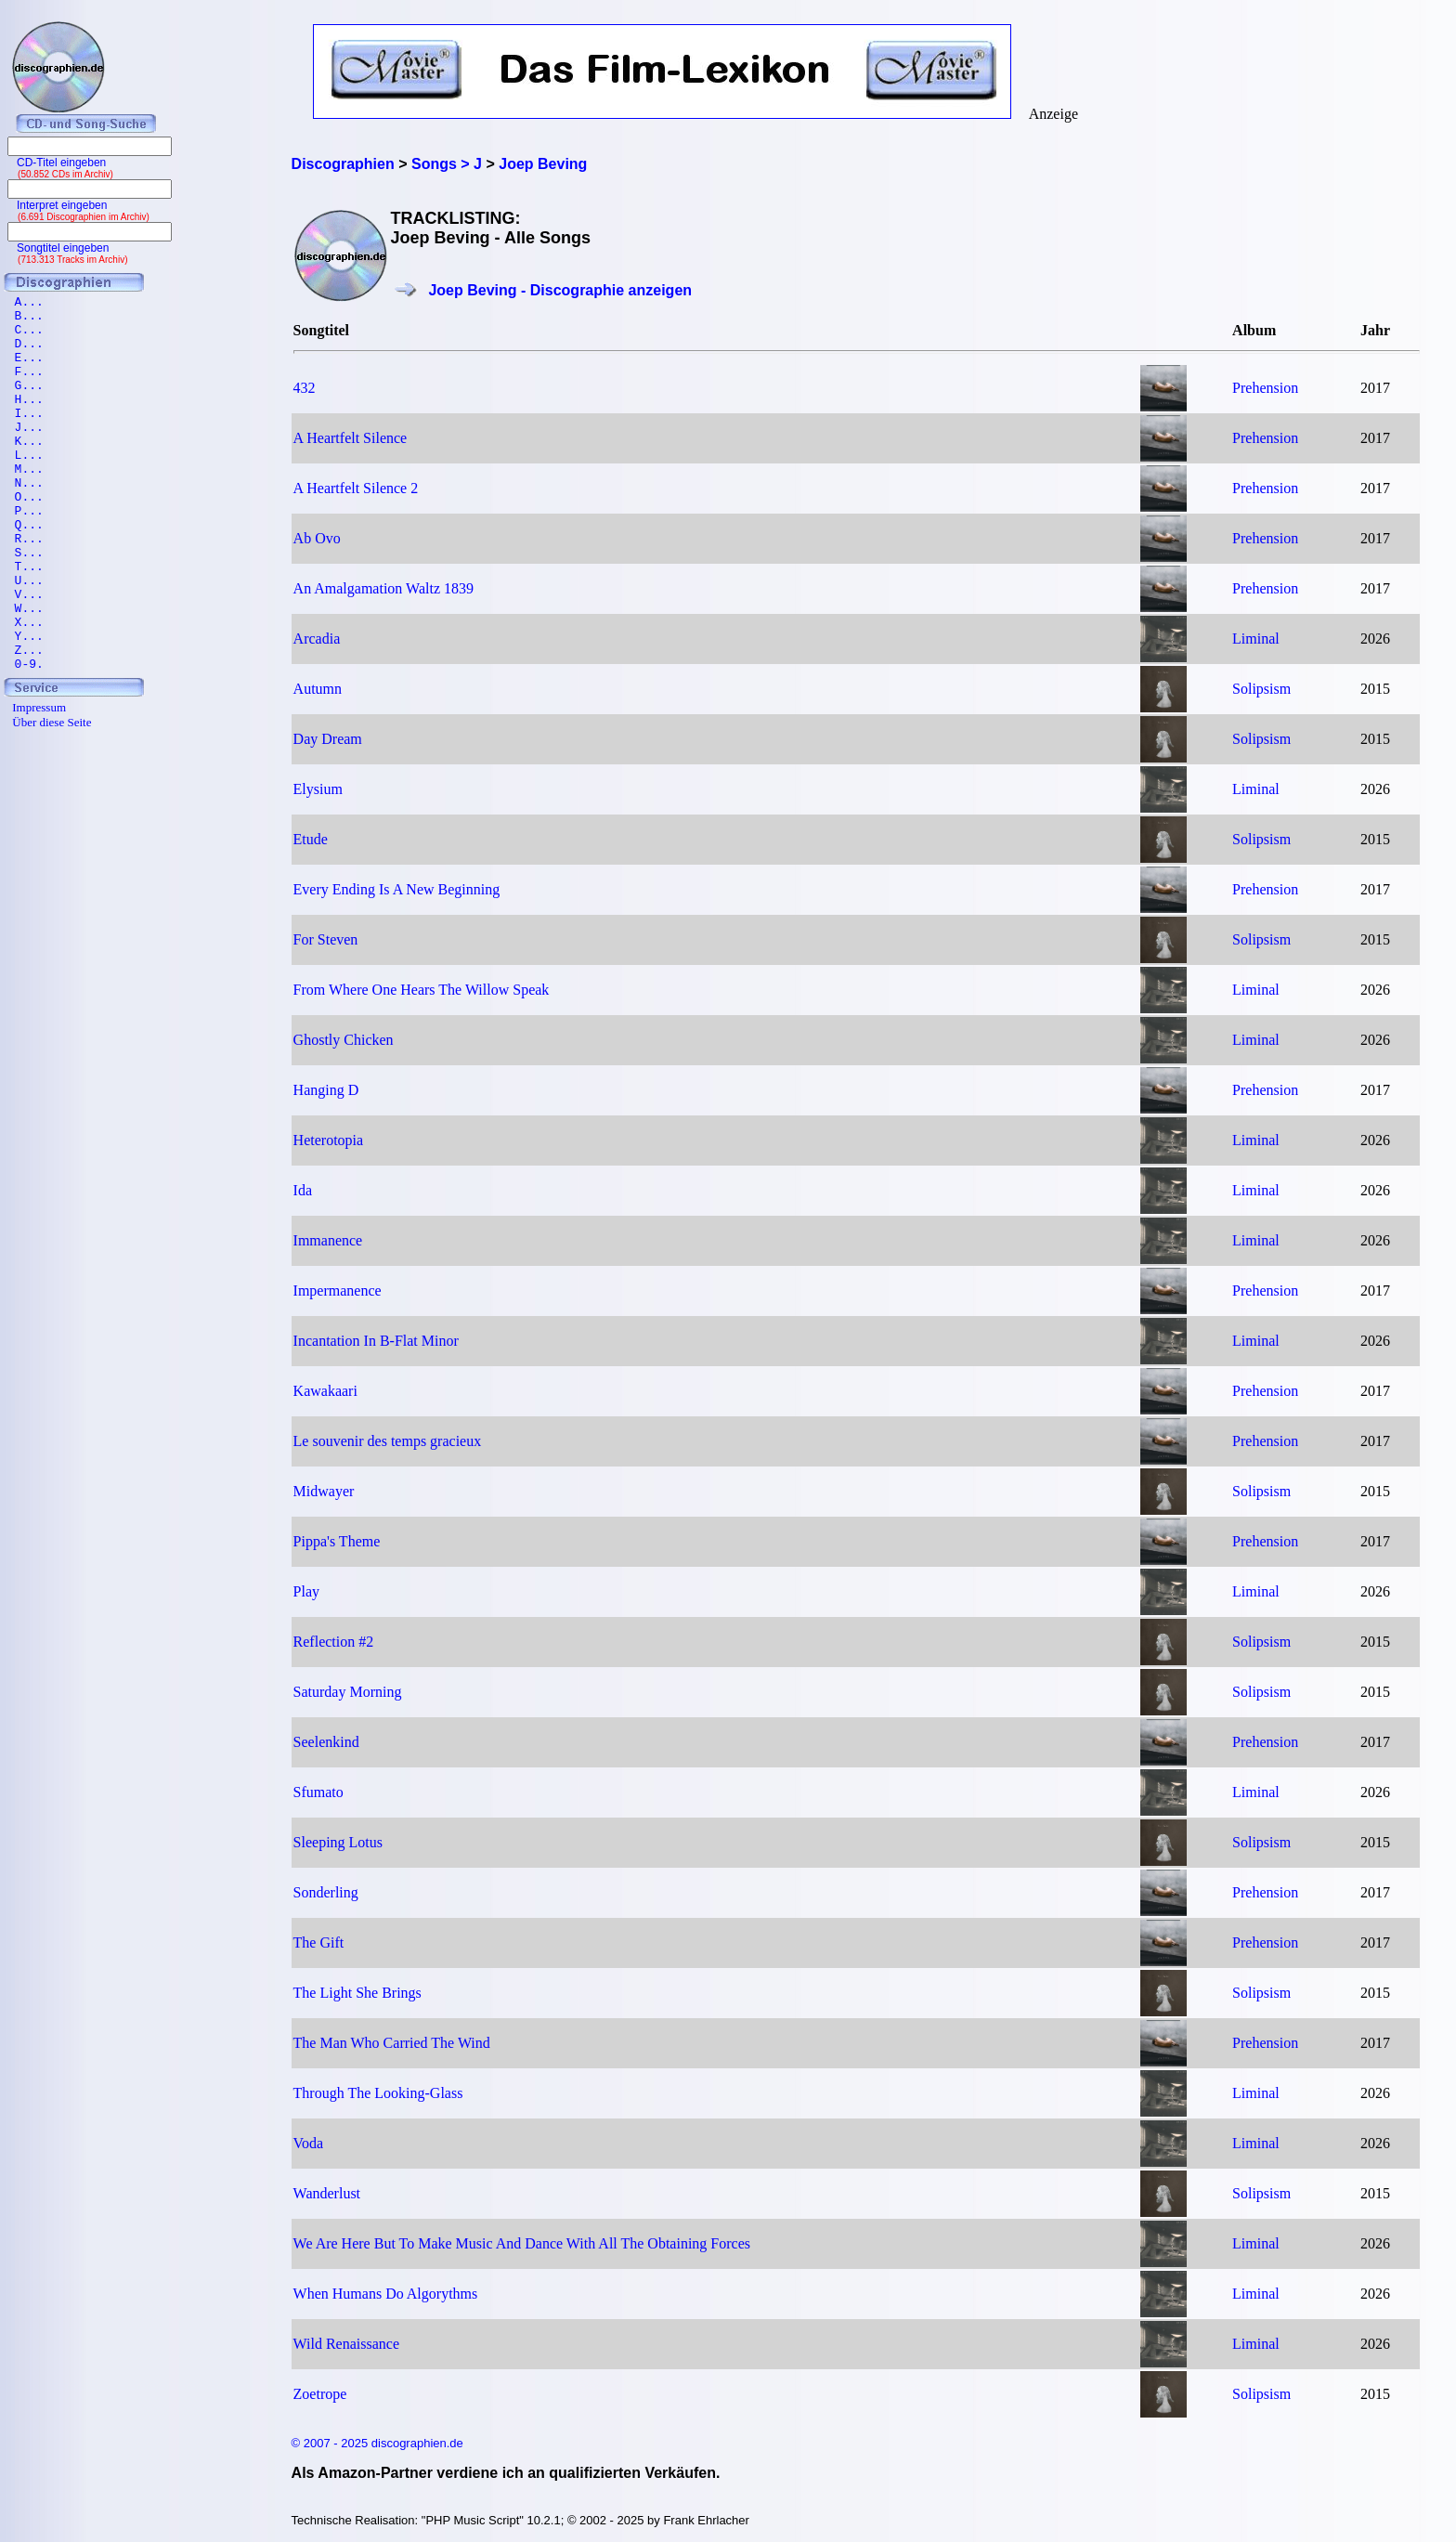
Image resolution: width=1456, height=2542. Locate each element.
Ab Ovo (317, 538)
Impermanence (337, 1290)
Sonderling (325, 1892)
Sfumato (318, 1792)
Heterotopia (328, 1140)
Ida (302, 1190)
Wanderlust (326, 2193)
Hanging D (326, 1090)
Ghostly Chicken (343, 1040)
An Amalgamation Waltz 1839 (383, 588)
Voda (308, 2143)
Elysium (318, 789)
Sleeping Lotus (338, 1842)
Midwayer (324, 1491)
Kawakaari (325, 1391)
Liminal (1256, 638)
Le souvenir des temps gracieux (387, 1441)
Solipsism (1261, 689)
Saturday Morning (347, 1692)
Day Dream (327, 739)
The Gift (318, 1942)
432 (304, 388)
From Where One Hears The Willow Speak (421, 989)
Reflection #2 (333, 1641)
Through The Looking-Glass (378, 2093)
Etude (310, 839)
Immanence (328, 1240)
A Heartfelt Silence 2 (356, 488)
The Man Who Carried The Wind (391, 2043)
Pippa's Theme (337, 1541)
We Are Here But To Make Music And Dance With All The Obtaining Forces (521, 2243)
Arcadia (317, 638)
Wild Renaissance (346, 2344)
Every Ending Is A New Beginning (396, 889)
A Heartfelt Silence (350, 438)
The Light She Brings (357, 1993)
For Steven (325, 939)
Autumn (317, 689)
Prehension (1265, 388)
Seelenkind (326, 1742)
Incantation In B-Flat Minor (376, 1341)
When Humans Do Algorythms (385, 2293)
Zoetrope (320, 2394)
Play (306, 1591)
